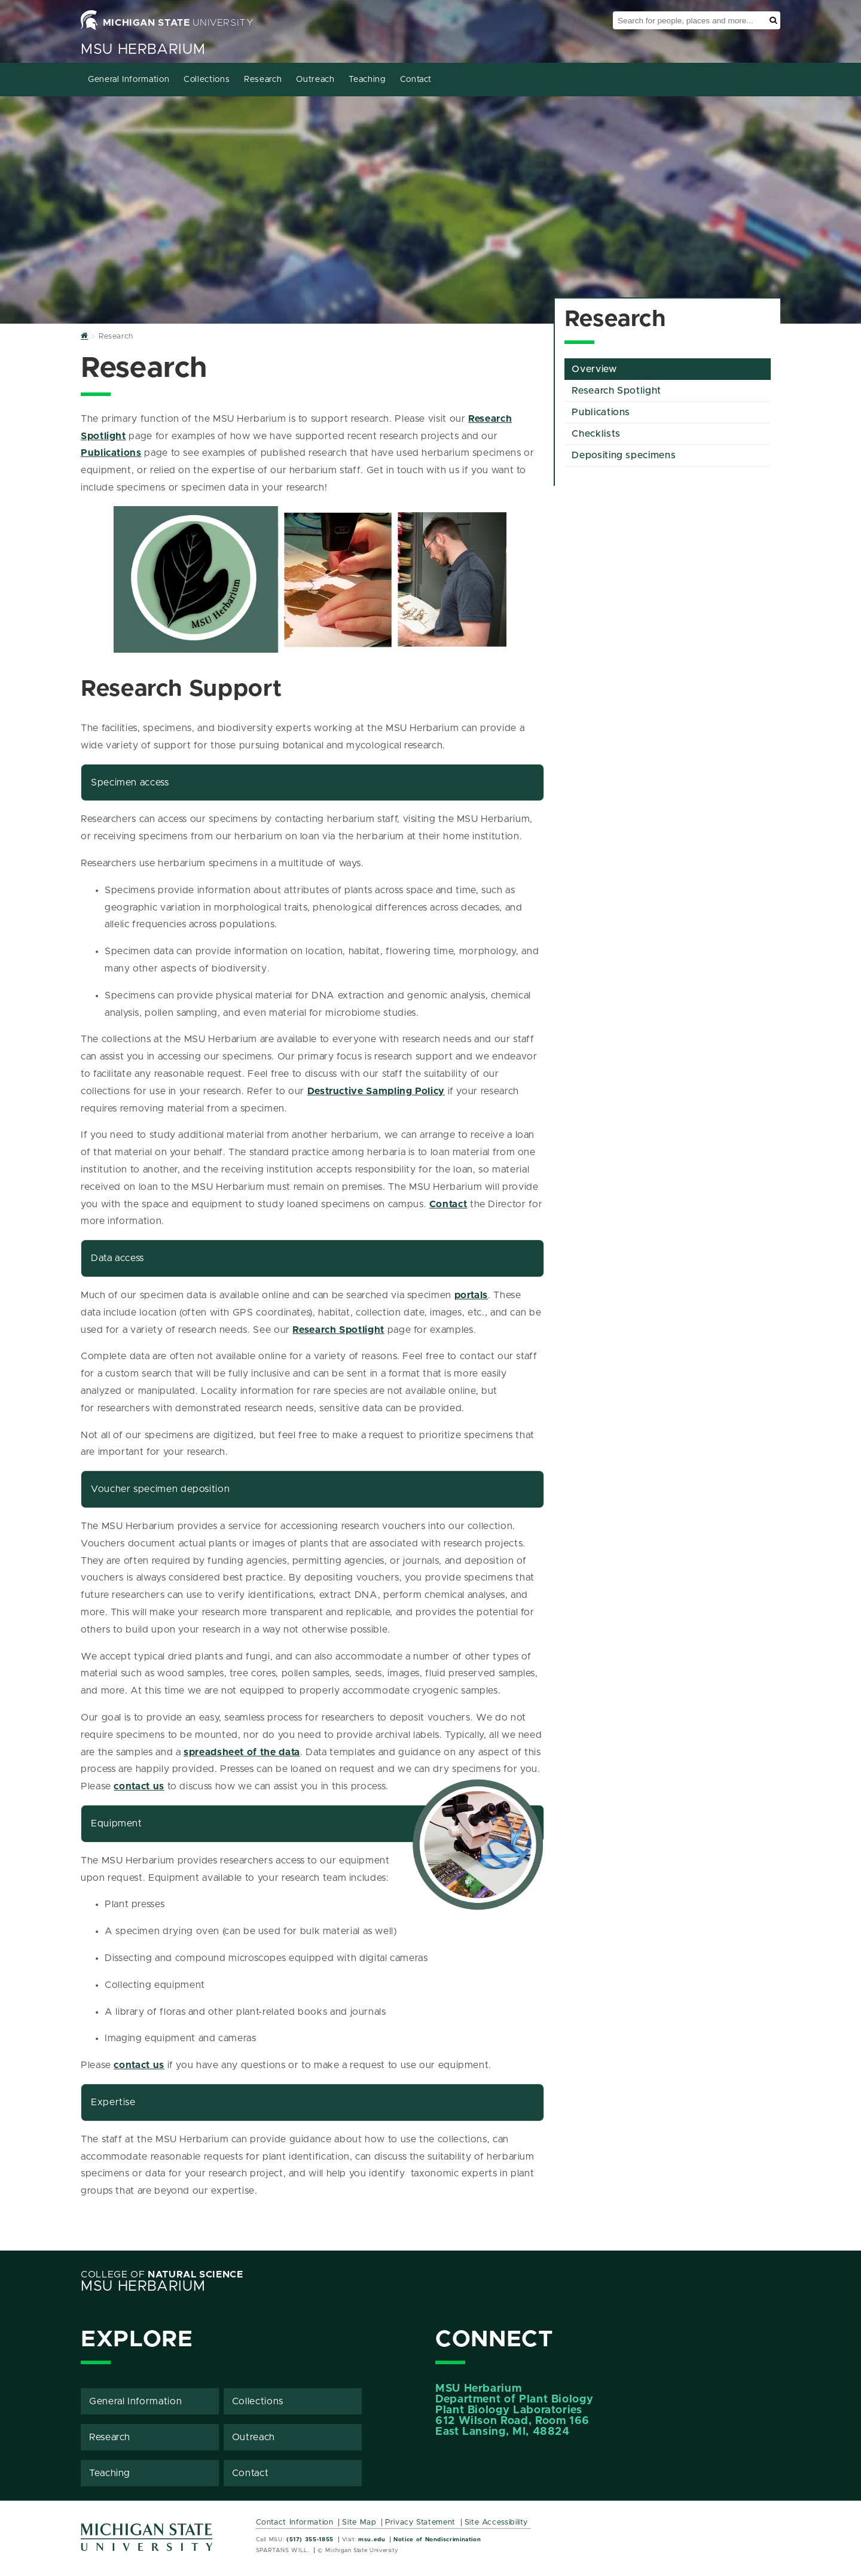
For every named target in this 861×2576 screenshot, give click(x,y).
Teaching (367, 79)
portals (471, 1295)
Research (263, 79)
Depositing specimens (624, 455)
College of (162, 2274)
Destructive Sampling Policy (376, 1091)
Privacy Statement (420, 2522)
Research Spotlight (338, 1330)
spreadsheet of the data (242, 1752)
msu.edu (371, 2539)
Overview (594, 369)
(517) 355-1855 (310, 2539)
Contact (416, 79)
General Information (128, 79)
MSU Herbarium (143, 49)
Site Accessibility (497, 2522)
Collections (207, 79)
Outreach (315, 79)
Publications (111, 453)
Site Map (359, 2522)
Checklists (596, 434)
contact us (139, 1786)
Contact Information (295, 2522)
